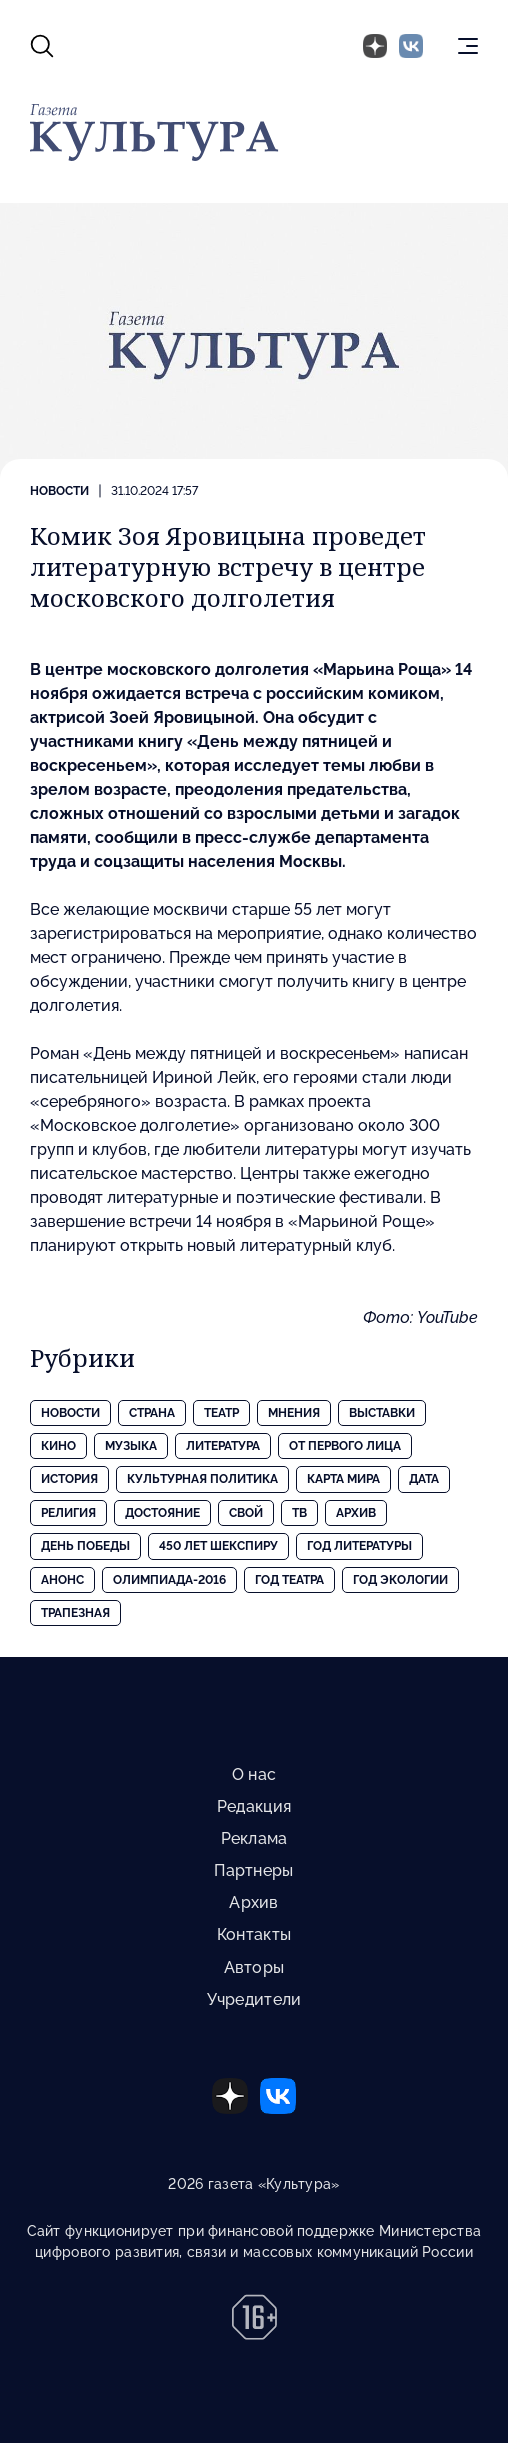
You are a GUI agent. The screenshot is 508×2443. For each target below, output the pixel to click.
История (69, 1479)
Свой (246, 1513)
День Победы (85, 1546)
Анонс (62, 1580)
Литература (223, 1446)
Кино (58, 1446)
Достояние (162, 1513)
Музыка (131, 1446)
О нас (254, 1774)
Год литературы (359, 1546)
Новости (59, 491)
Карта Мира (343, 1479)
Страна (152, 1413)
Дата (424, 1479)
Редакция (254, 1806)
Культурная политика (202, 1479)
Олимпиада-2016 (169, 1580)
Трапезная (75, 1613)
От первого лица (345, 1446)
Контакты (254, 1934)
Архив (356, 1513)
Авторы (254, 1967)
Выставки (382, 1413)
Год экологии (400, 1580)
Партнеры (253, 1870)
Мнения (294, 1413)
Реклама (254, 1838)
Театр (221, 1413)
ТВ (299, 1513)
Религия (68, 1513)
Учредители (254, 1999)
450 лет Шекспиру (218, 1546)
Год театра (289, 1580)
